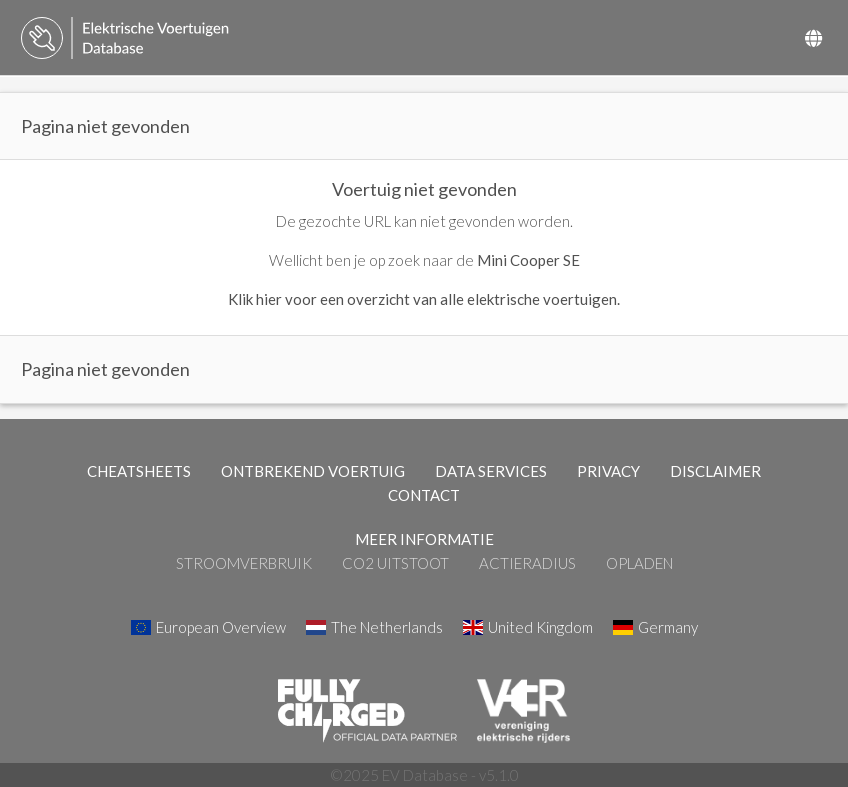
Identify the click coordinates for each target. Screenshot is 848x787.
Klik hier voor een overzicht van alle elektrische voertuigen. (424, 299)
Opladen (639, 563)
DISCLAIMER (715, 471)
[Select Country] (813, 38)
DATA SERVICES (491, 471)
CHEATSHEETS (139, 471)
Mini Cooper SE (528, 260)
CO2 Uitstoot (395, 563)
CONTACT (424, 495)
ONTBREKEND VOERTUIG (313, 471)
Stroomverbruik (244, 563)
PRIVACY (608, 471)
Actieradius (527, 563)
